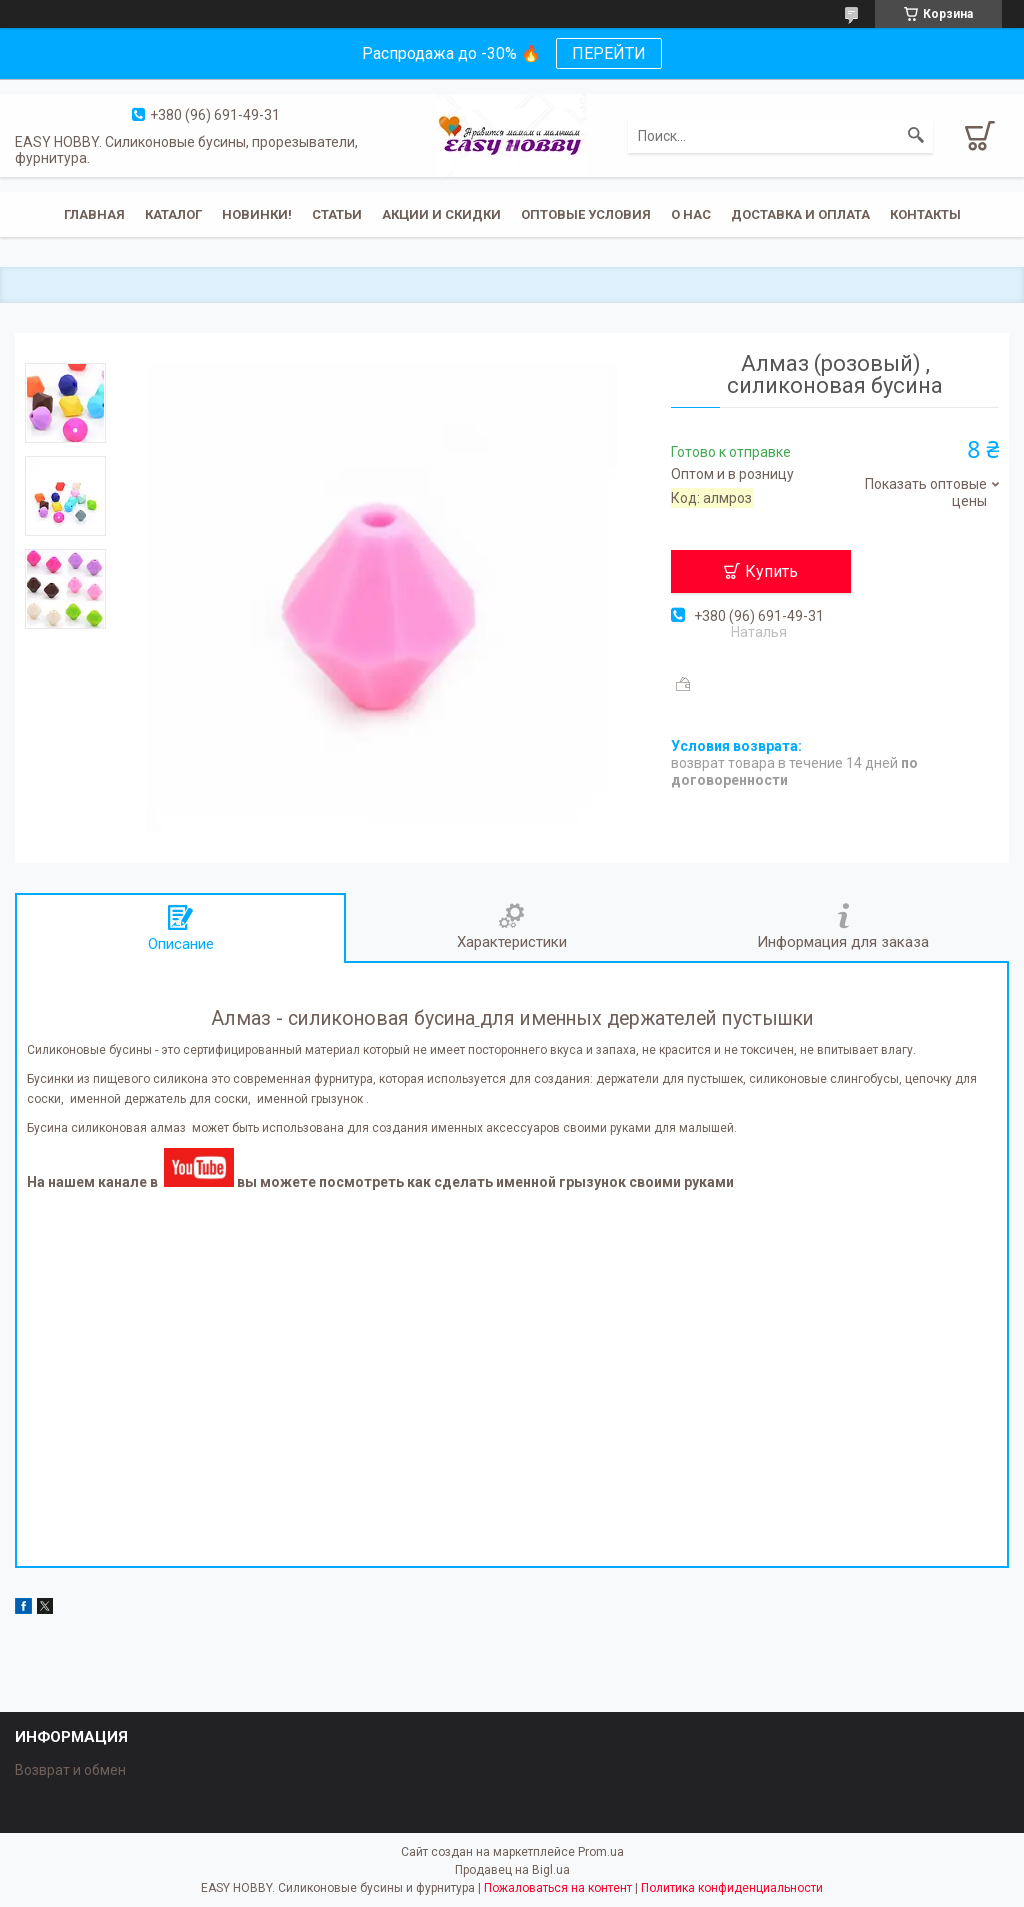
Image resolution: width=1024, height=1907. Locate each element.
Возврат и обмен (70, 1770)
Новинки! (257, 214)
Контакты (925, 214)
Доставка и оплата (800, 214)
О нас (691, 214)
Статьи (337, 214)
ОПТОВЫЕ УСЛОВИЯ (586, 214)
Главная (94, 214)
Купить (771, 571)
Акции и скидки (441, 214)
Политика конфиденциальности (732, 1888)
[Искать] (916, 136)
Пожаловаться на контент (558, 1888)
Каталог (173, 214)
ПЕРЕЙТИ (609, 53)
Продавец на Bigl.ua (512, 1870)
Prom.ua (601, 1852)
